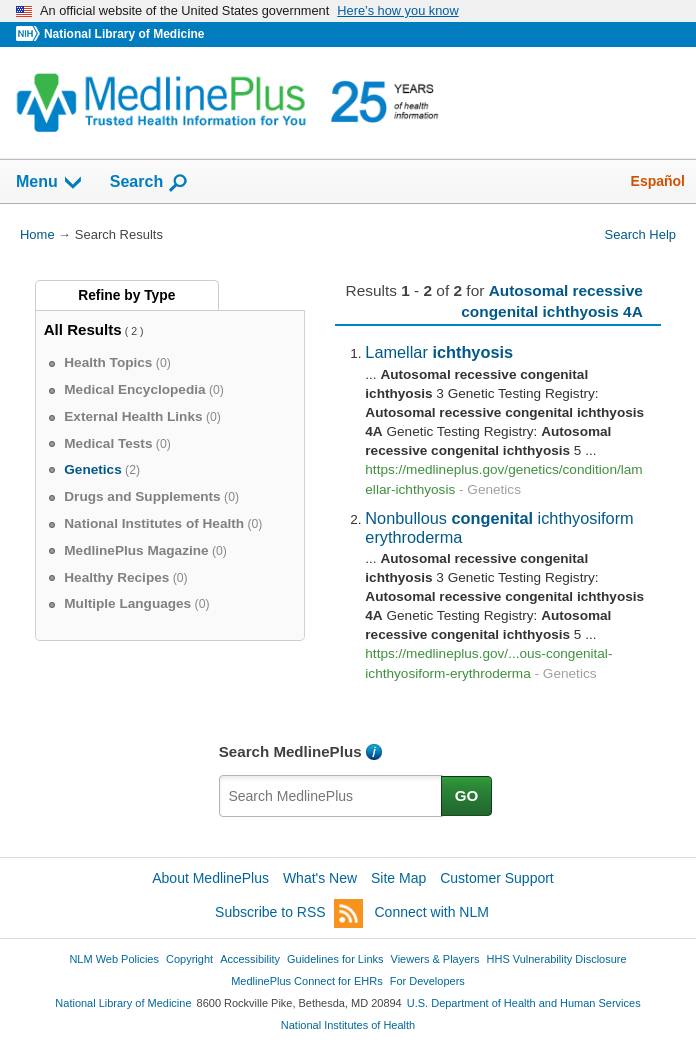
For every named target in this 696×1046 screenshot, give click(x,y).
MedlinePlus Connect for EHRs (306, 981)
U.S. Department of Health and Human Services (524, 1003)
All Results (83, 329)
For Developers (427, 981)
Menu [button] (50, 183)
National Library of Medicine (124, 34)
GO (467, 795)
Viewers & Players (435, 959)
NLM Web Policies (114, 959)
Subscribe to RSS (289, 913)
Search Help (640, 234)
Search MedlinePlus (290, 751)
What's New (320, 878)
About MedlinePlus (210, 878)
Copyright (189, 959)
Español (658, 181)
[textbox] (331, 796)
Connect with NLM (432, 912)
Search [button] (149, 183)
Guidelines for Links (335, 959)
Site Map (398, 878)
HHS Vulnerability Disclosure (557, 959)
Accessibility (250, 959)
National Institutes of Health (348, 1025)
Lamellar (439, 352)
